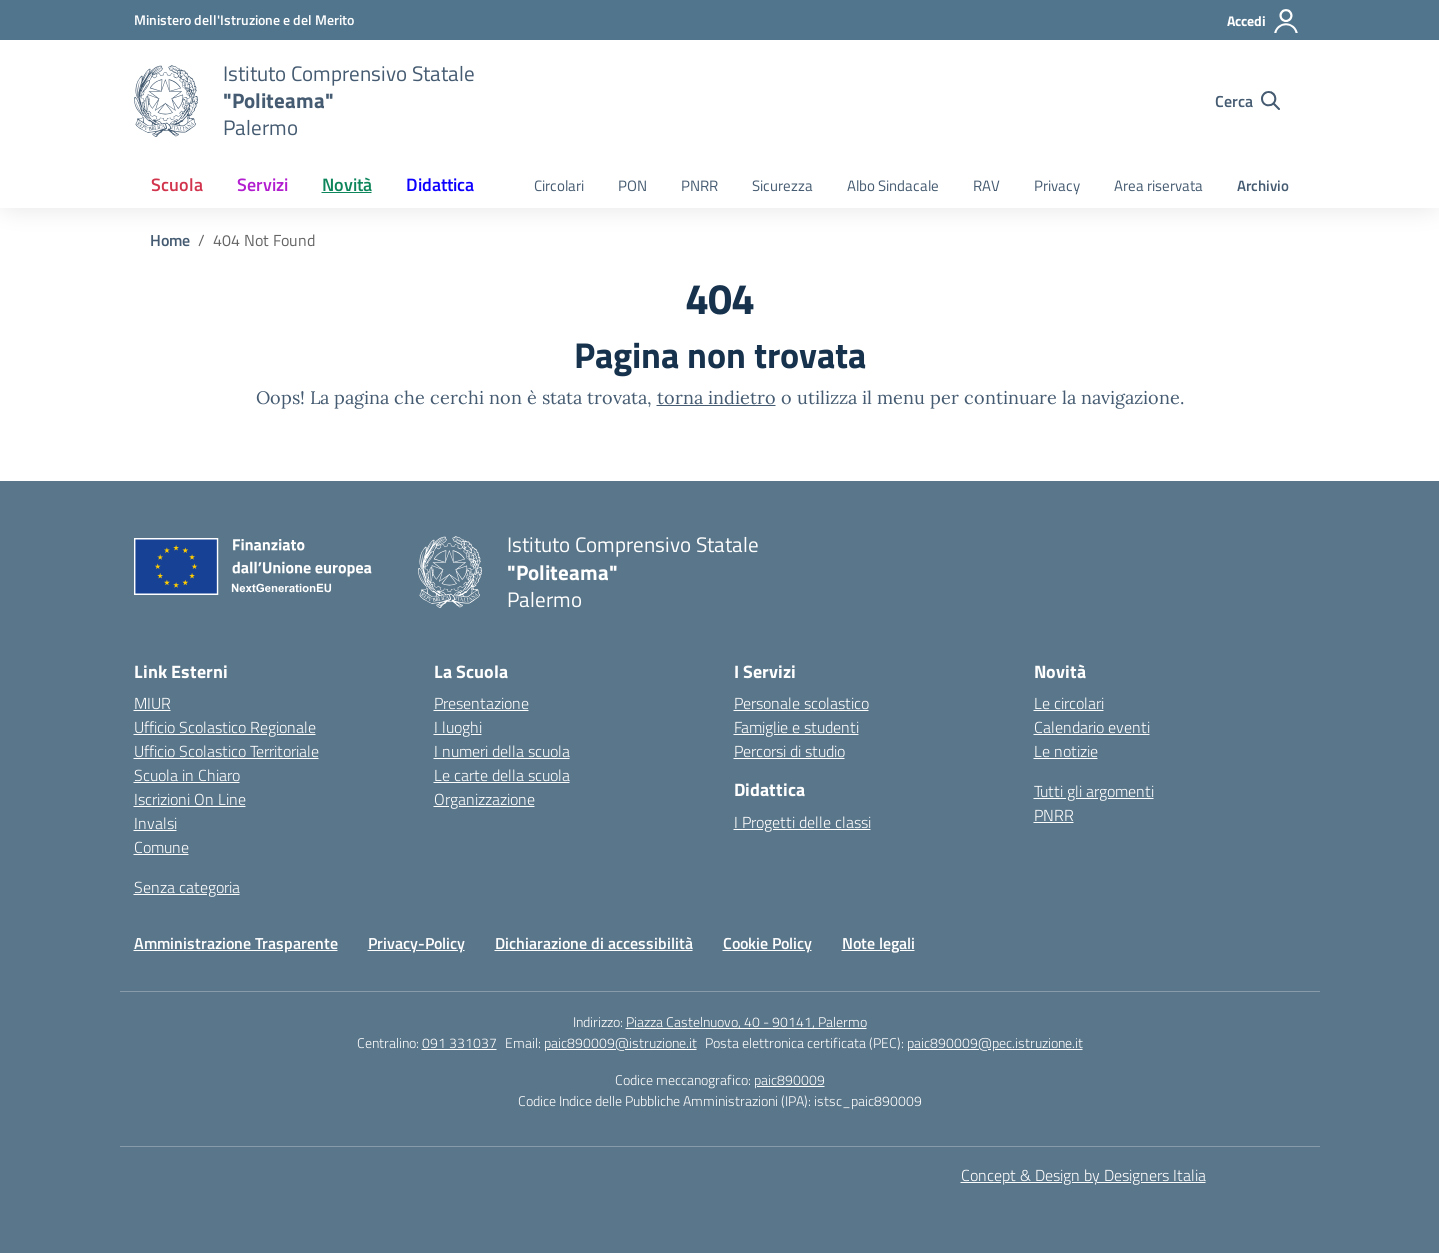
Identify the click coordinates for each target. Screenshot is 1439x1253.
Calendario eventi (1092, 727)
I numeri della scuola (502, 751)
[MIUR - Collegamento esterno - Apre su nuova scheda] (244, 19)
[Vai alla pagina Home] (170, 240)
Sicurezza (782, 185)
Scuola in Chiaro (187, 775)
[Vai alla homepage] (166, 101)
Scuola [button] (177, 184)
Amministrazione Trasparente (236, 943)
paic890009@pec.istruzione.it (995, 1042)
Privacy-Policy (416, 943)
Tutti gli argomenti (1094, 791)
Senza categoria (187, 887)
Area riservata (1158, 185)
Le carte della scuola (502, 775)
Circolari (559, 185)
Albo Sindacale (893, 185)
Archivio (1263, 185)
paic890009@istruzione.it (620, 1042)
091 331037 (459, 1042)
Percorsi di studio (789, 751)
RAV (986, 185)
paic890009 (789, 1079)
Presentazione (481, 703)
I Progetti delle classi (802, 822)
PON (632, 185)
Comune (161, 847)
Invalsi (155, 823)
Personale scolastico (801, 703)
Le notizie (1066, 751)
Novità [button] (347, 184)
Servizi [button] (262, 184)
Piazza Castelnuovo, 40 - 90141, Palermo (746, 1021)
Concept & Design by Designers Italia (1083, 1175)
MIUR (152, 703)
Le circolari (1069, 703)
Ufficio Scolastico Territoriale (226, 751)
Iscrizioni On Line (190, 799)
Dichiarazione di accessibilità (594, 943)
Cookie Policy (767, 943)
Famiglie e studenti (796, 727)
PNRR (699, 185)
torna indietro (716, 397)
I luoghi (458, 727)
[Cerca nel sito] (1247, 101)
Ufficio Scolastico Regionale (225, 727)
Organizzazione (484, 799)
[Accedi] (1263, 21)
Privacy (1057, 185)
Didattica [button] (440, 184)
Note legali (878, 943)
